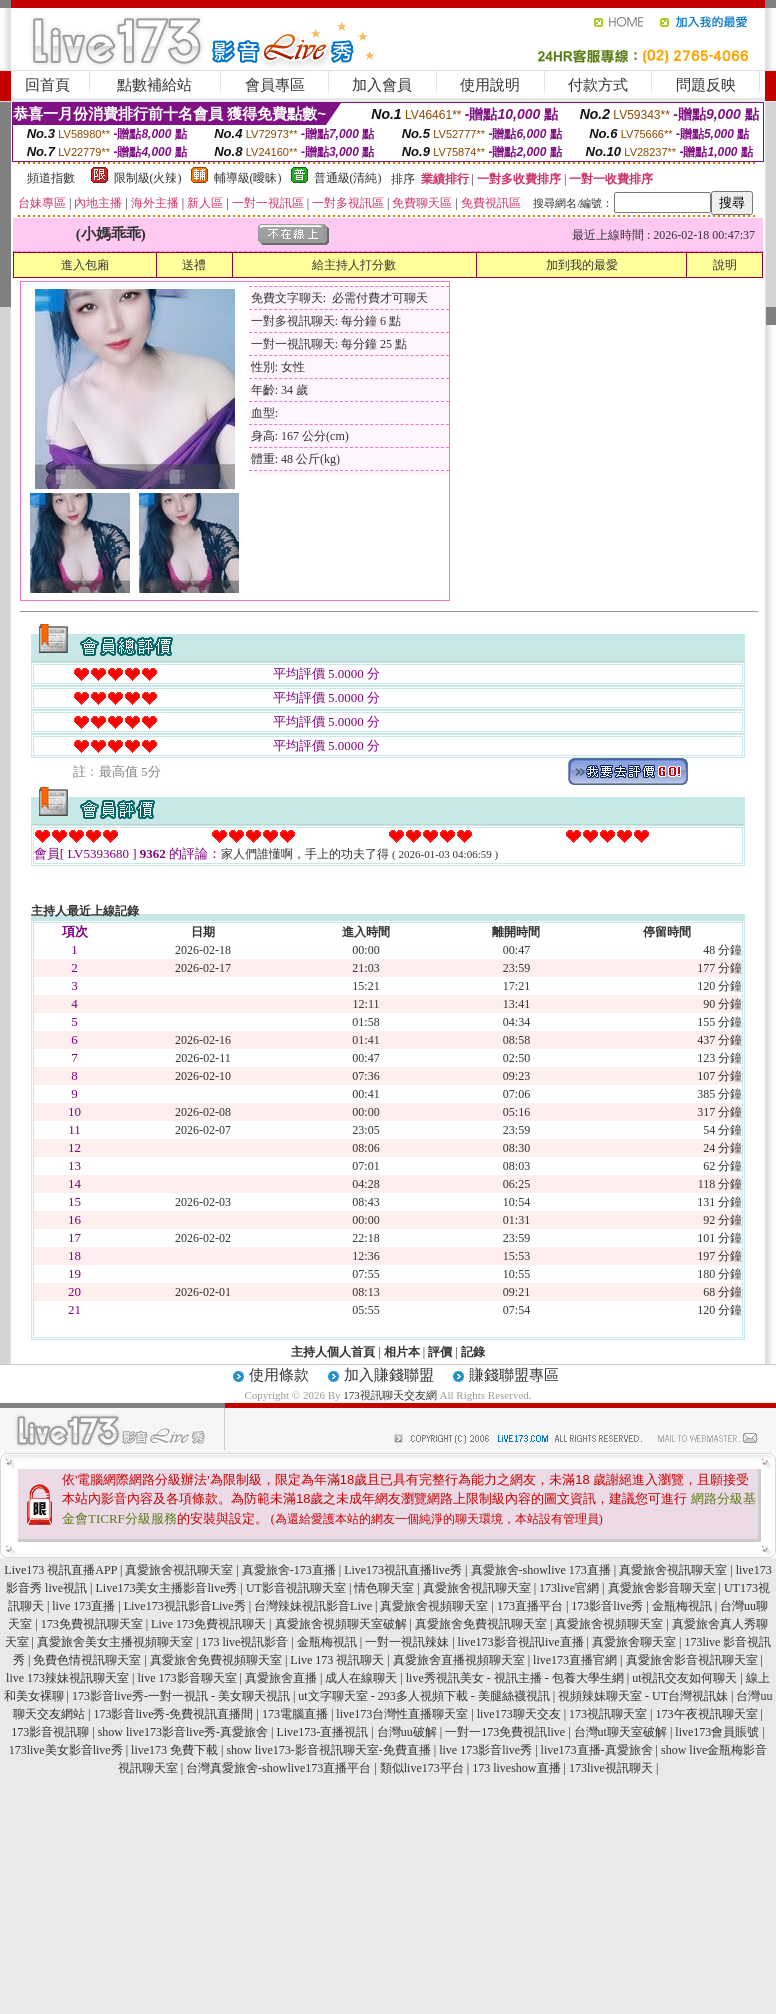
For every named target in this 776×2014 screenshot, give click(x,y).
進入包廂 (85, 265)
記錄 (473, 1352)
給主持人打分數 (354, 265)
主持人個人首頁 (333, 1352)
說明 (725, 265)
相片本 (402, 1352)
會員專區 (275, 85)
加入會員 (382, 85)
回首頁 (47, 85)
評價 (440, 1352)
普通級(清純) (348, 178)
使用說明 (490, 85)
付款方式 (598, 85)
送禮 (194, 265)
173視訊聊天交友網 (390, 1395)
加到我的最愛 (582, 265)
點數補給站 (154, 85)
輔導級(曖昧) (248, 178)
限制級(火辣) (148, 178)
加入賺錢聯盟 (389, 1375)
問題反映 (706, 85)
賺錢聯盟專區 (514, 1375)
